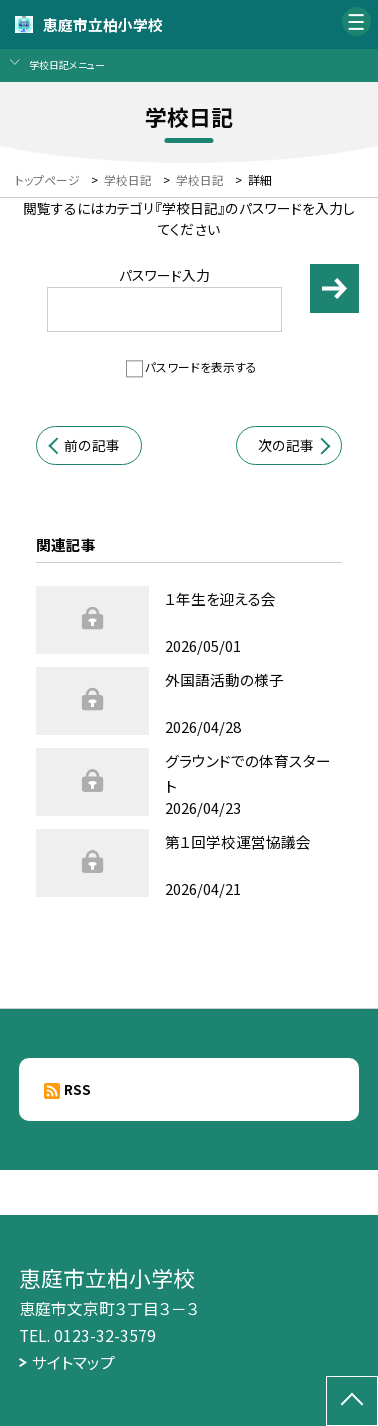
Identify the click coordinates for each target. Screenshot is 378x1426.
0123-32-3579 (105, 1335)
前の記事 (92, 445)
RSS (77, 1089)
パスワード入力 (165, 298)
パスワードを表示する (201, 366)
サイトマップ (73, 1362)
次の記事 (286, 445)
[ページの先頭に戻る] (352, 1401)
